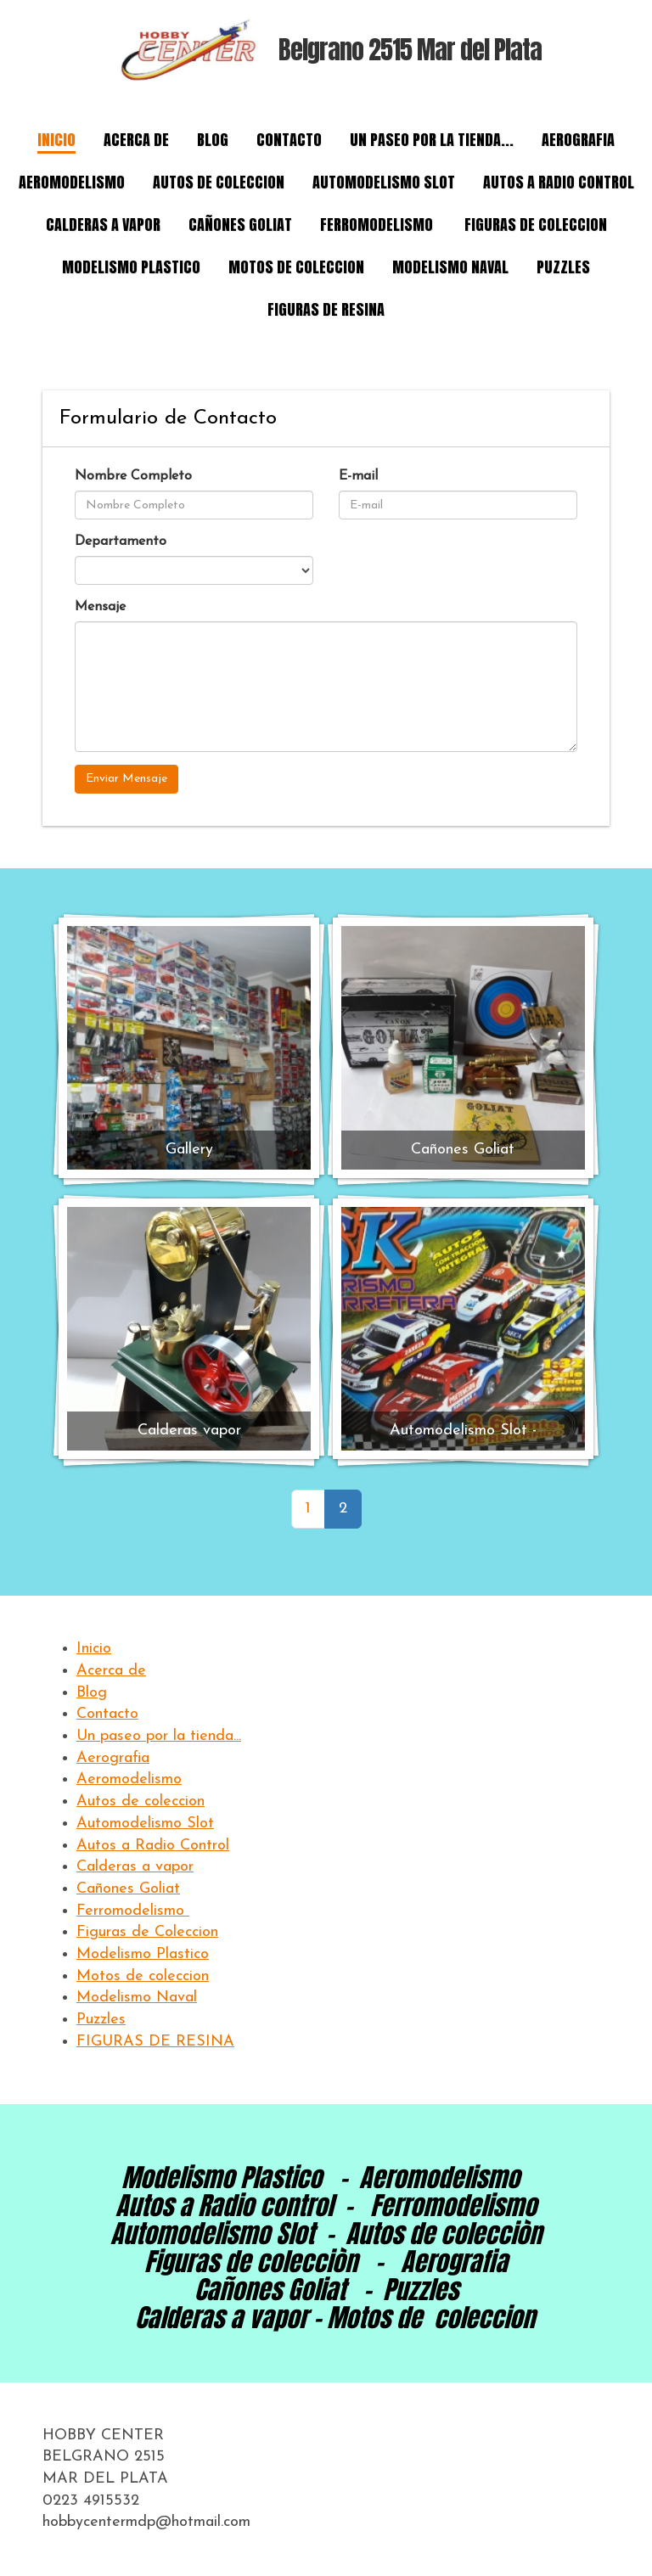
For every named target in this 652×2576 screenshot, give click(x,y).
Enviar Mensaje (126, 778)
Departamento (120, 541)
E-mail (358, 476)
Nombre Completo (133, 476)
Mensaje (100, 607)
